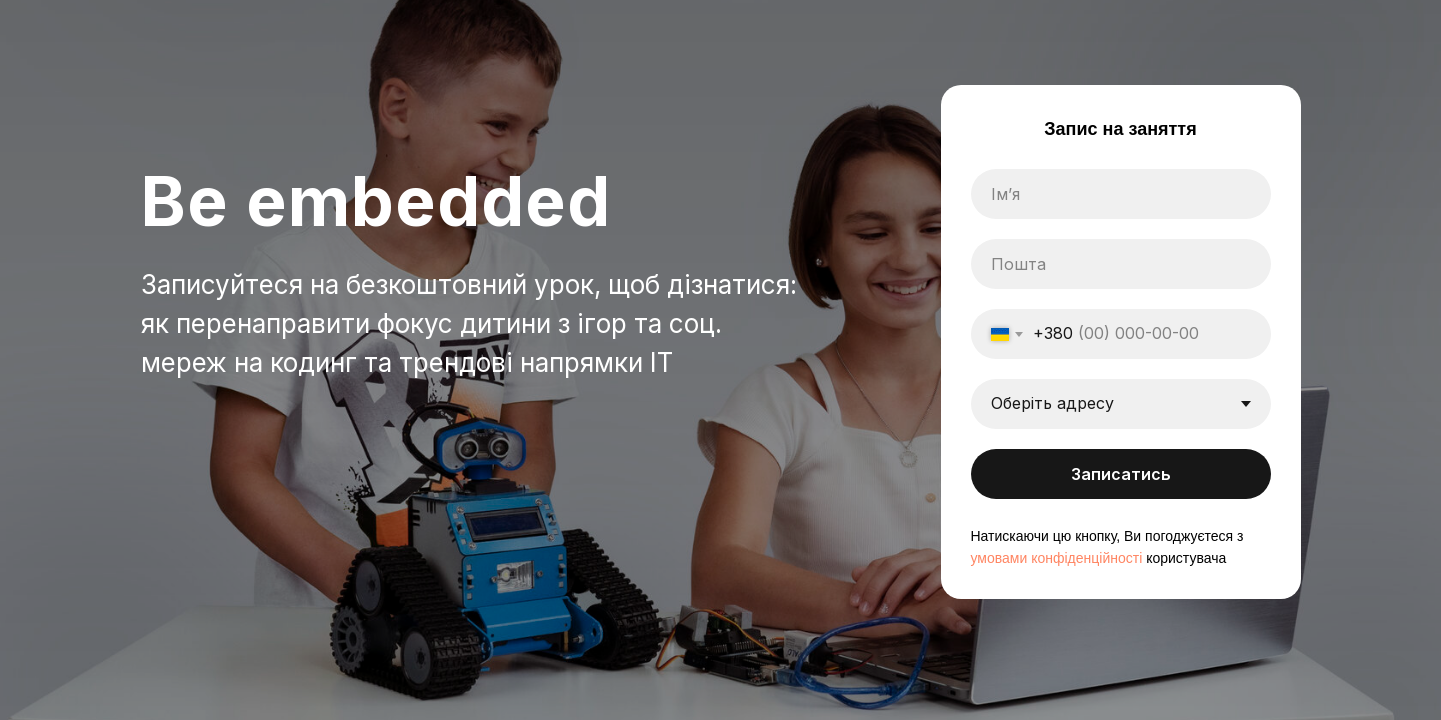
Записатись (1121, 474)
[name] (1121, 194)
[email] (1121, 264)
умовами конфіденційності (1057, 558)
